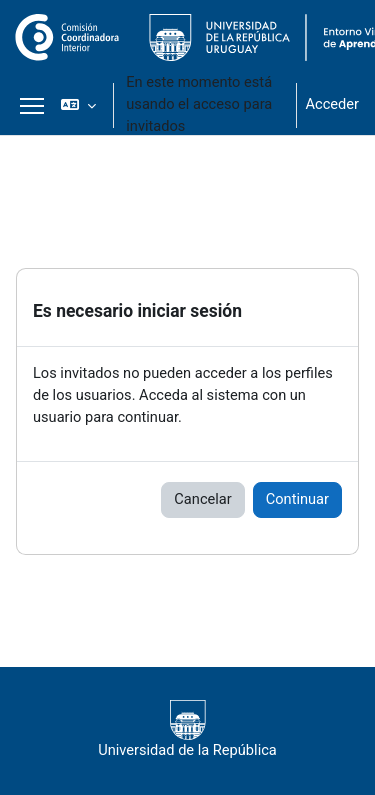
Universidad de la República (187, 729)
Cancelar (202, 499)
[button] (78, 105)
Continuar (297, 499)
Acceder (332, 104)
